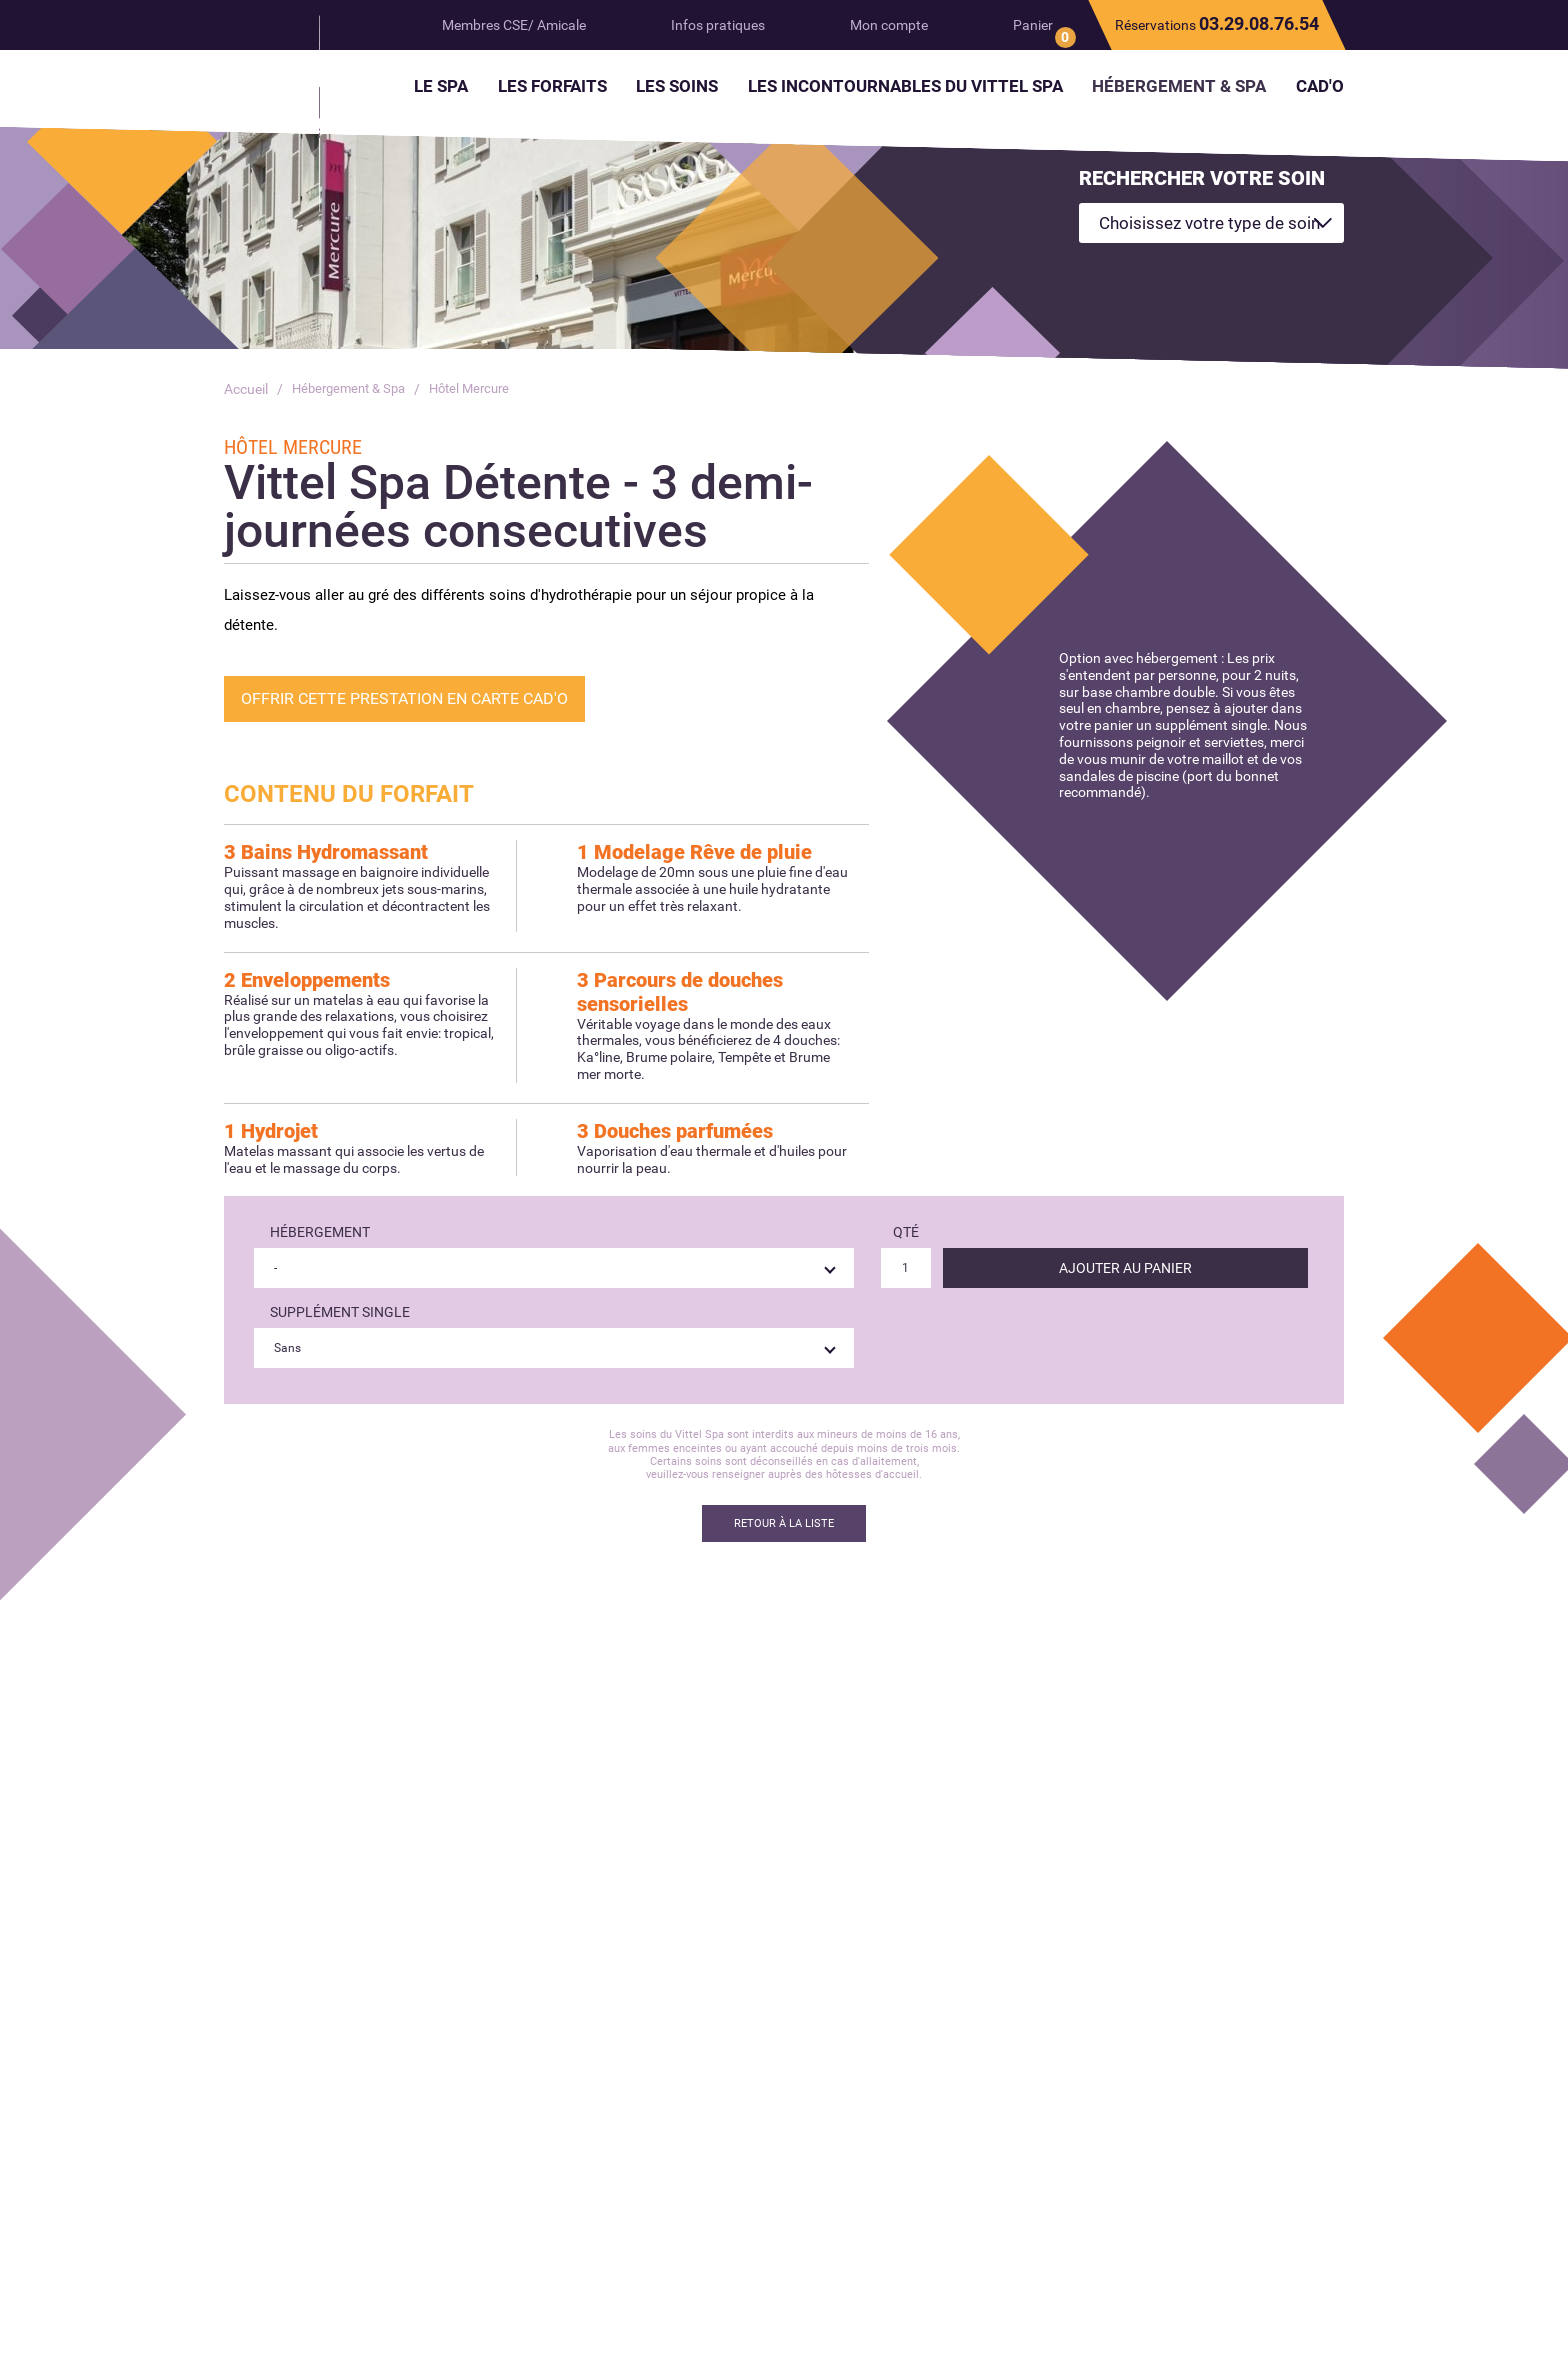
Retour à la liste (784, 1523)
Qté (906, 1232)
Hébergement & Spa (353, 389)
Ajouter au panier (1125, 1268)
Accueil (246, 389)
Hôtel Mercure (482, 389)
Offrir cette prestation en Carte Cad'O (404, 698)
